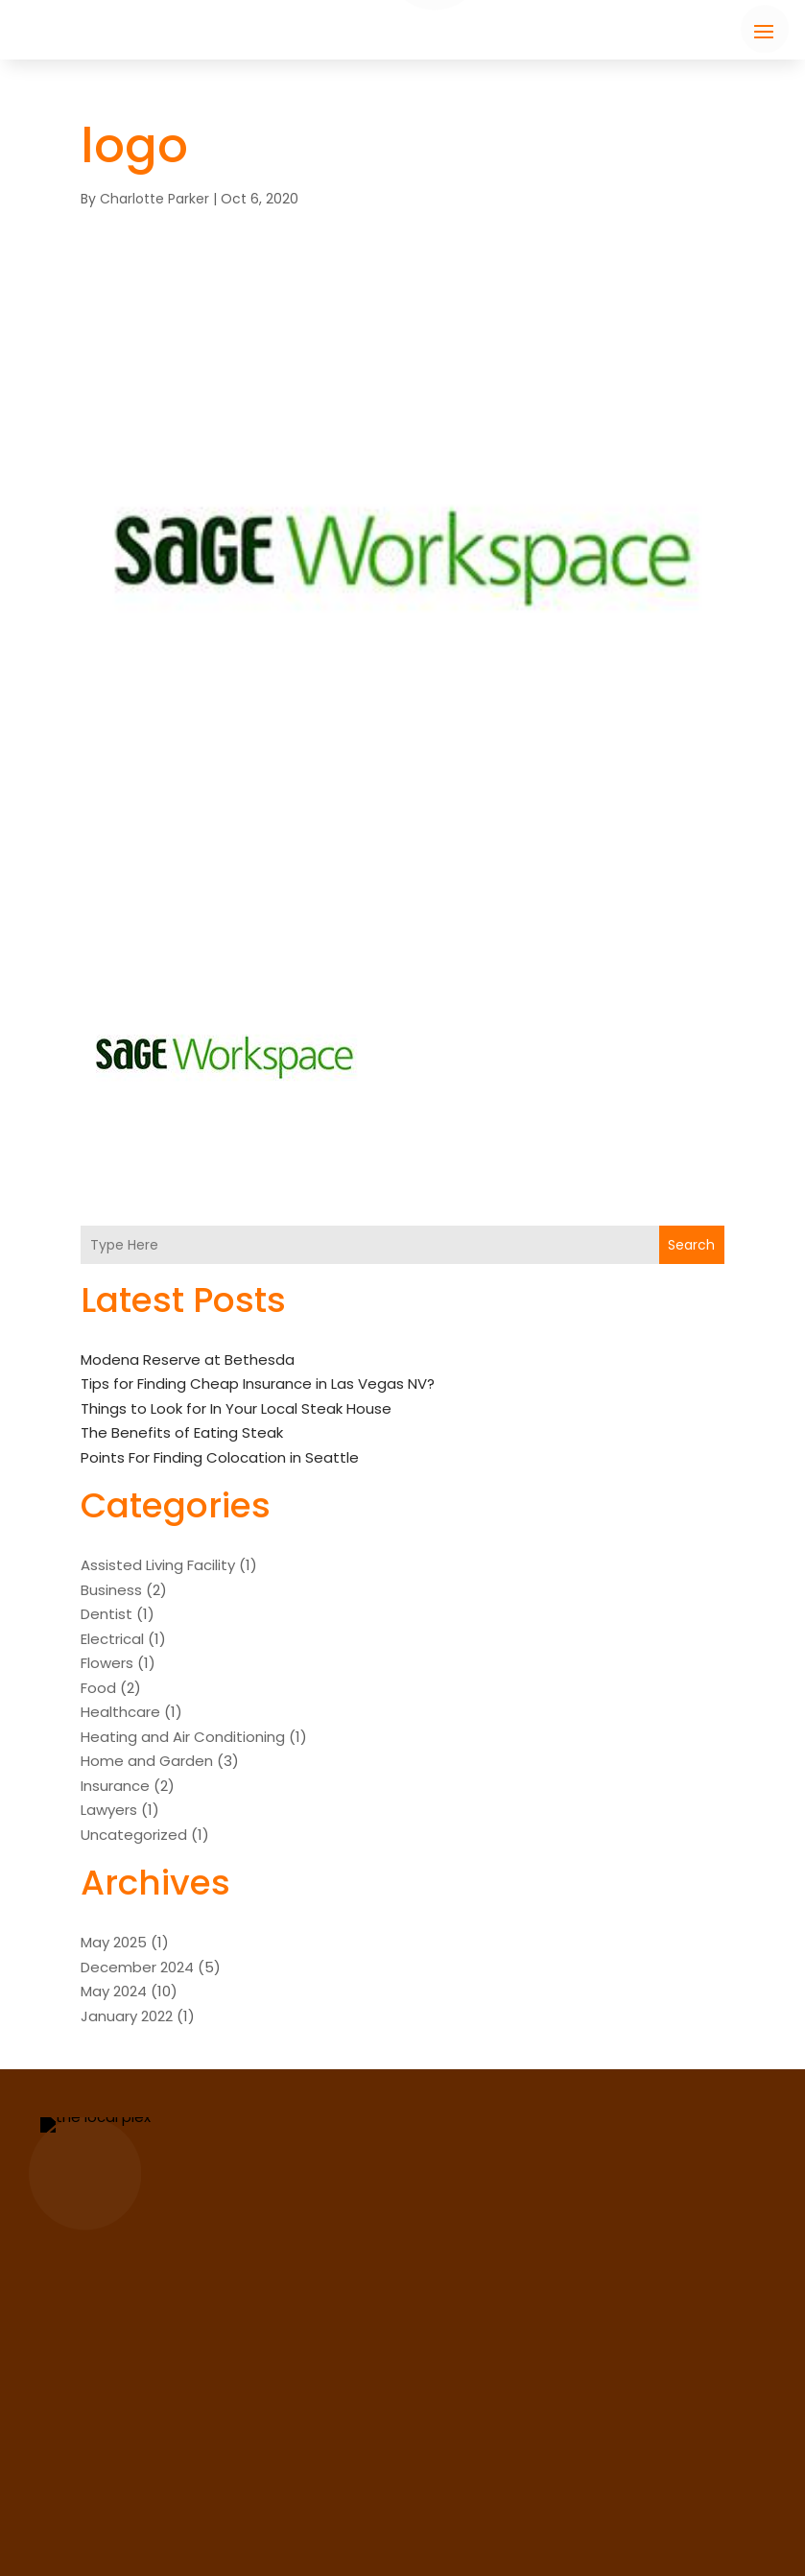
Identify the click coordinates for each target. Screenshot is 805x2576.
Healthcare (120, 1712)
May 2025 (114, 1942)
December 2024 (137, 1967)
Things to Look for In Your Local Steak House (236, 1408)
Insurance (115, 1786)
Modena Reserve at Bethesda (188, 1359)
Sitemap (593, 2546)
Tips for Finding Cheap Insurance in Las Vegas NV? (258, 1383)
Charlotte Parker (154, 198)
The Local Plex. (372, 2546)
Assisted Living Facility (158, 1565)
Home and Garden (147, 1761)
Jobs (86, 2513)
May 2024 (114, 1991)
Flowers (107, 1663)
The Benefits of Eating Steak (182, 1432)
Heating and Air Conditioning (183, 1737)
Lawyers (109, 1810)
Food (98, 1688)
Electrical (112, 1639)
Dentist (106, 1614)
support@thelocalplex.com (579, 2466)
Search (691, 1244)
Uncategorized (134, 1835)
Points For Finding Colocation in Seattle (220, 1457)
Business (111, 1590)
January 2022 (127, 2016)
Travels (275, 2513)
